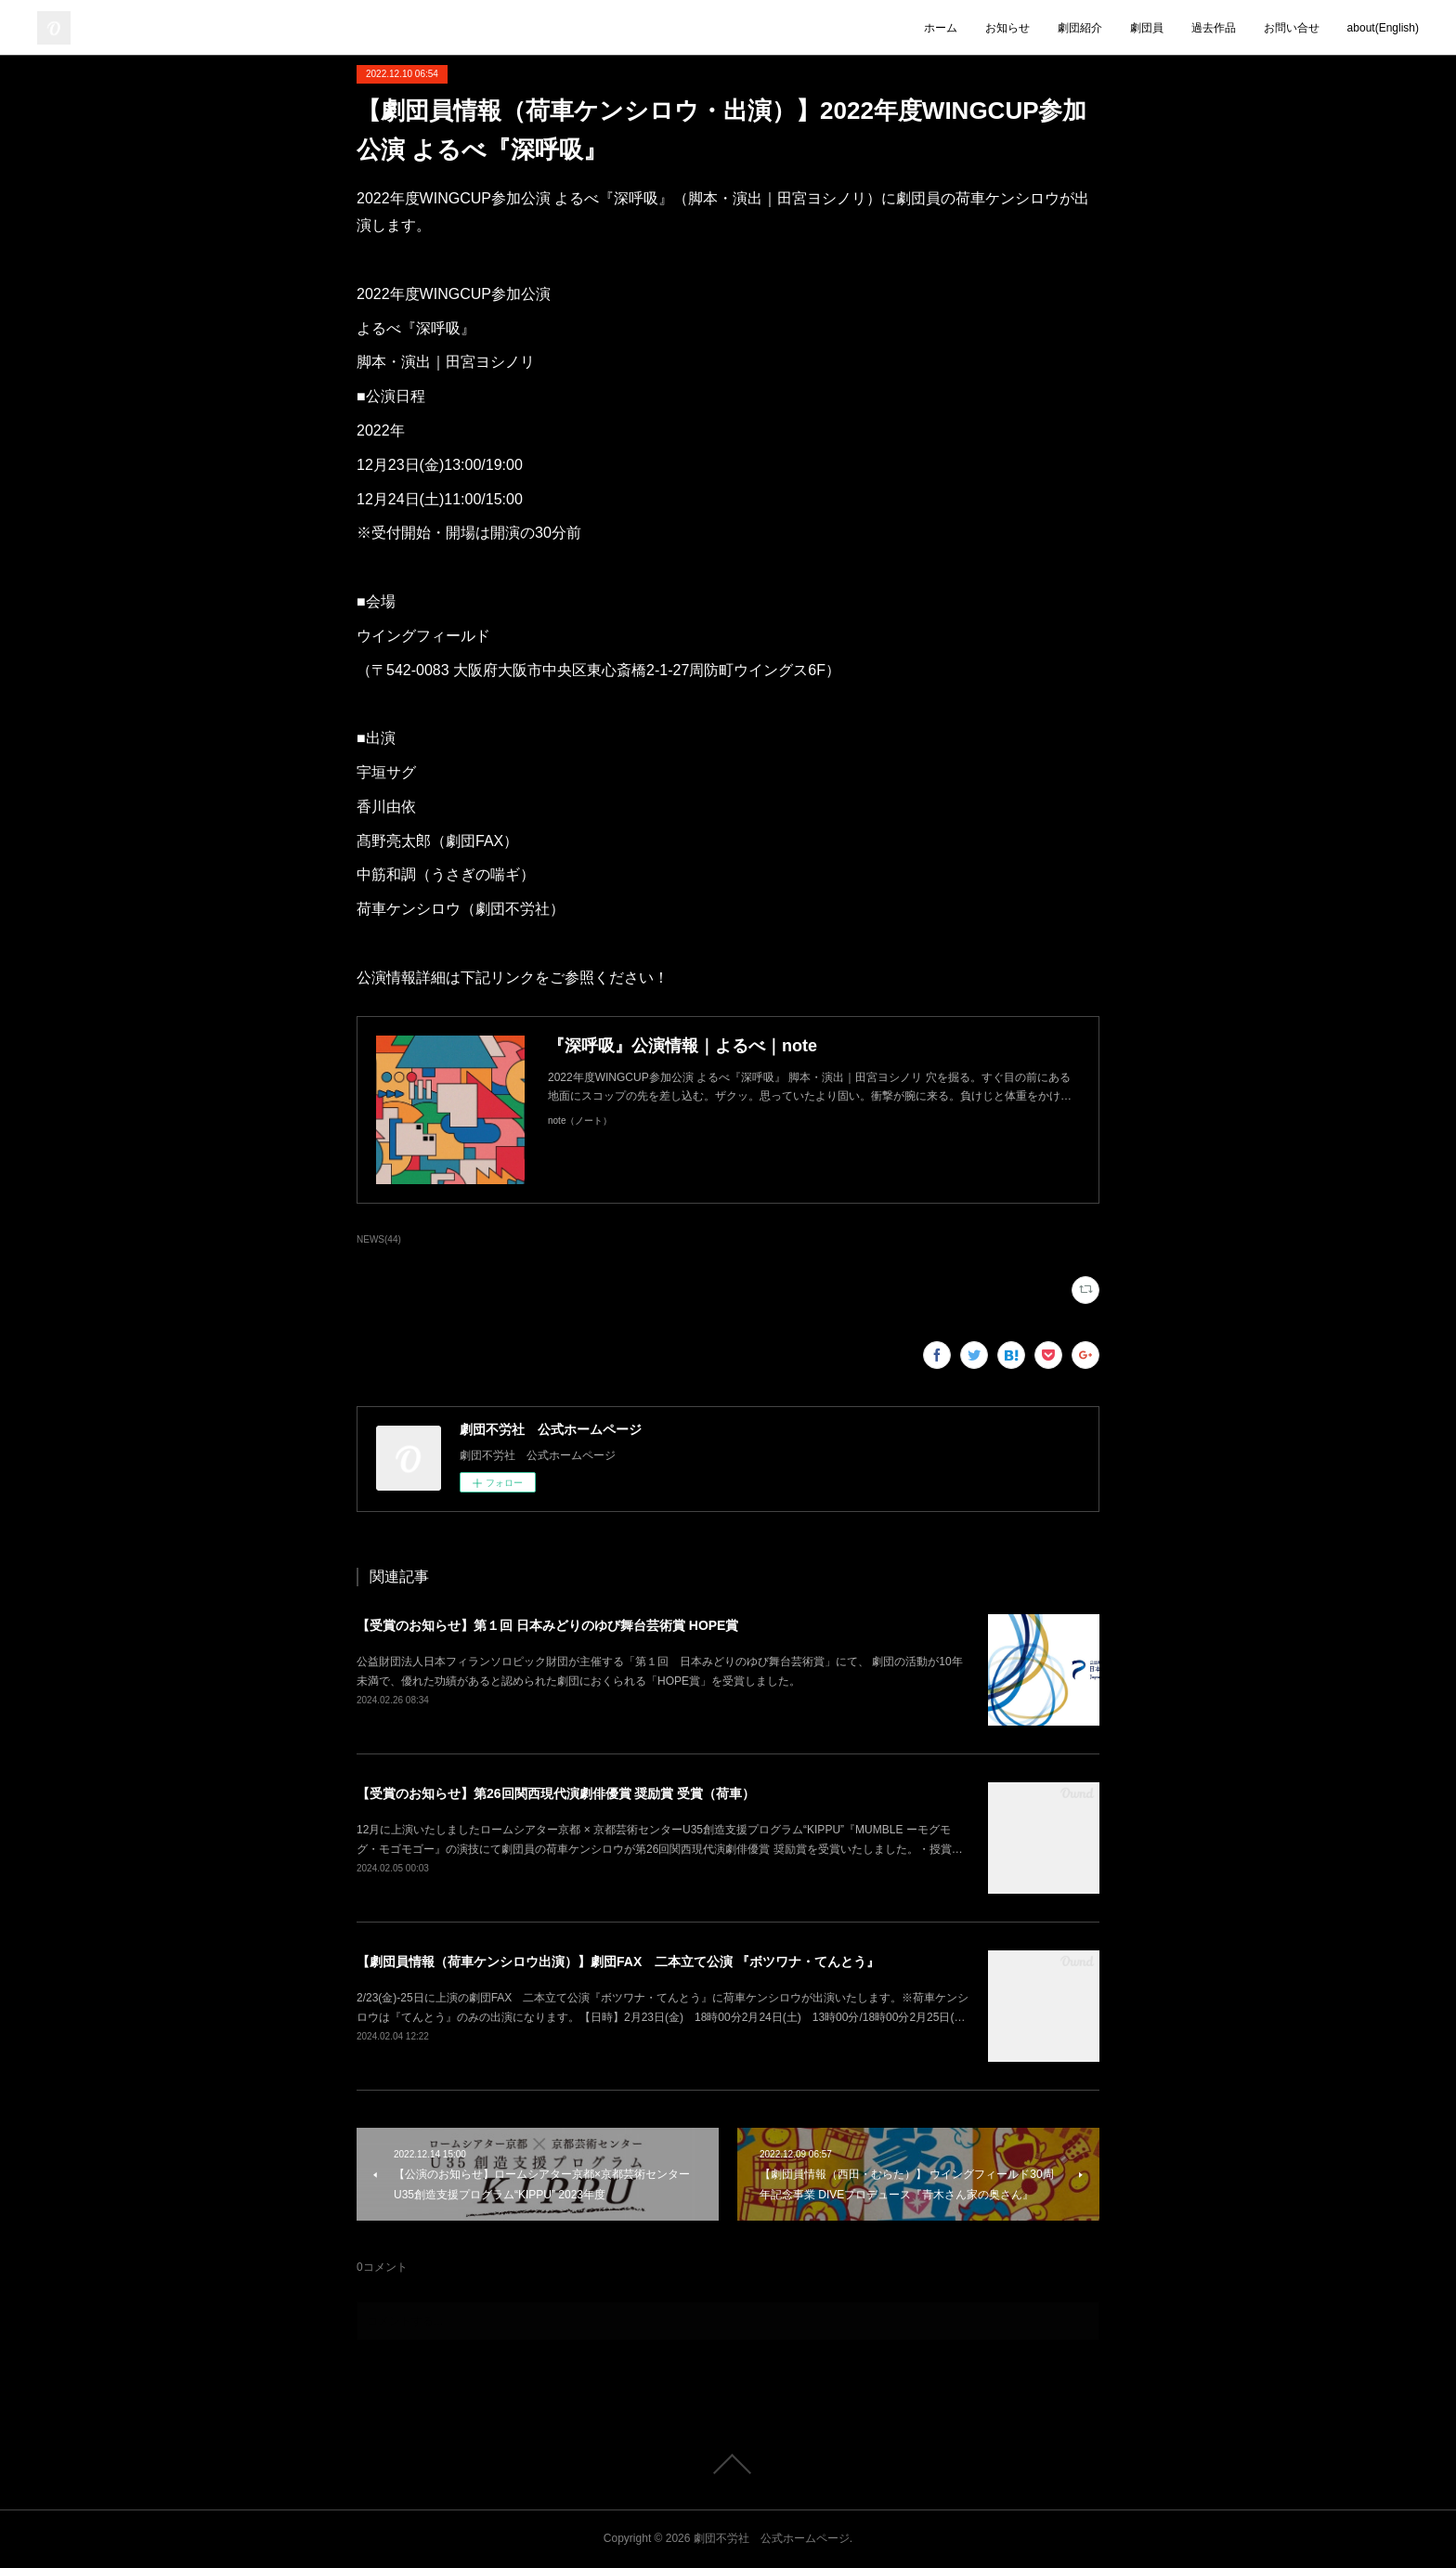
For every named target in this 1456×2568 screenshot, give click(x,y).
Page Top (728, 2464)
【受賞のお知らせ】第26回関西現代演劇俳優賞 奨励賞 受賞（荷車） (556, 1793)
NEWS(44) (379, 1239)
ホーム (940, 27)
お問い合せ (1292, 27)
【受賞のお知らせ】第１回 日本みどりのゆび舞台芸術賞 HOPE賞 (547, 1625)
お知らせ (1007, 27)
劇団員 (1147, 27)
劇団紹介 (1080, 27)
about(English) (1383, 27)
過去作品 (1213, 27)
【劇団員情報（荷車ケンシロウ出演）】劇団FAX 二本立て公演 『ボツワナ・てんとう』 (618, 1961)
